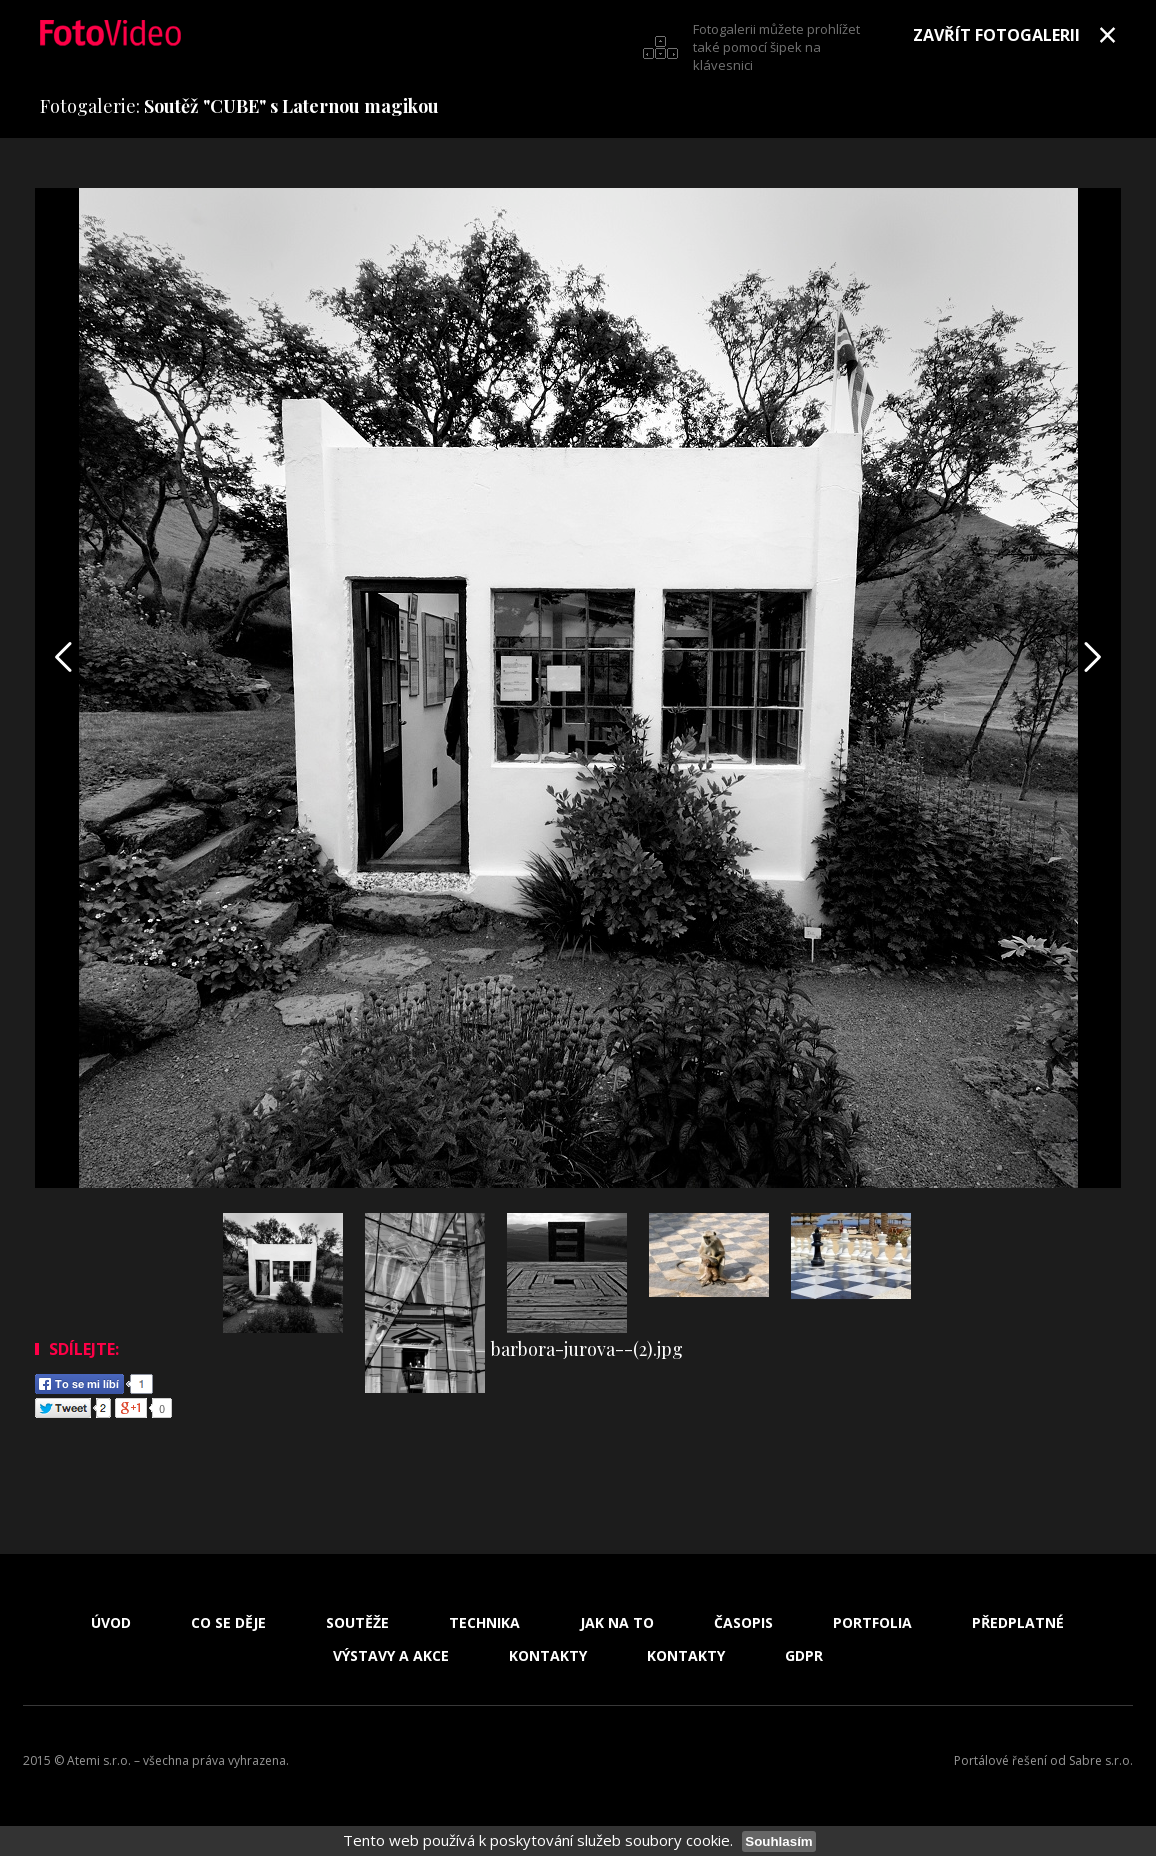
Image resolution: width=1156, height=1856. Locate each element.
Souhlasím (778, 1841)
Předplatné (1018, 1623)
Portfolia (872, 1623)
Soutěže (357, 1623)
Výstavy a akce (391, 1656)
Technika (484, 1623)
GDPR (804, 1656)
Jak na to (617, 1623)
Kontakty (548, 1656)
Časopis (743, 1623)
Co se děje (228, 1623)
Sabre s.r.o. (1101, 1760)
